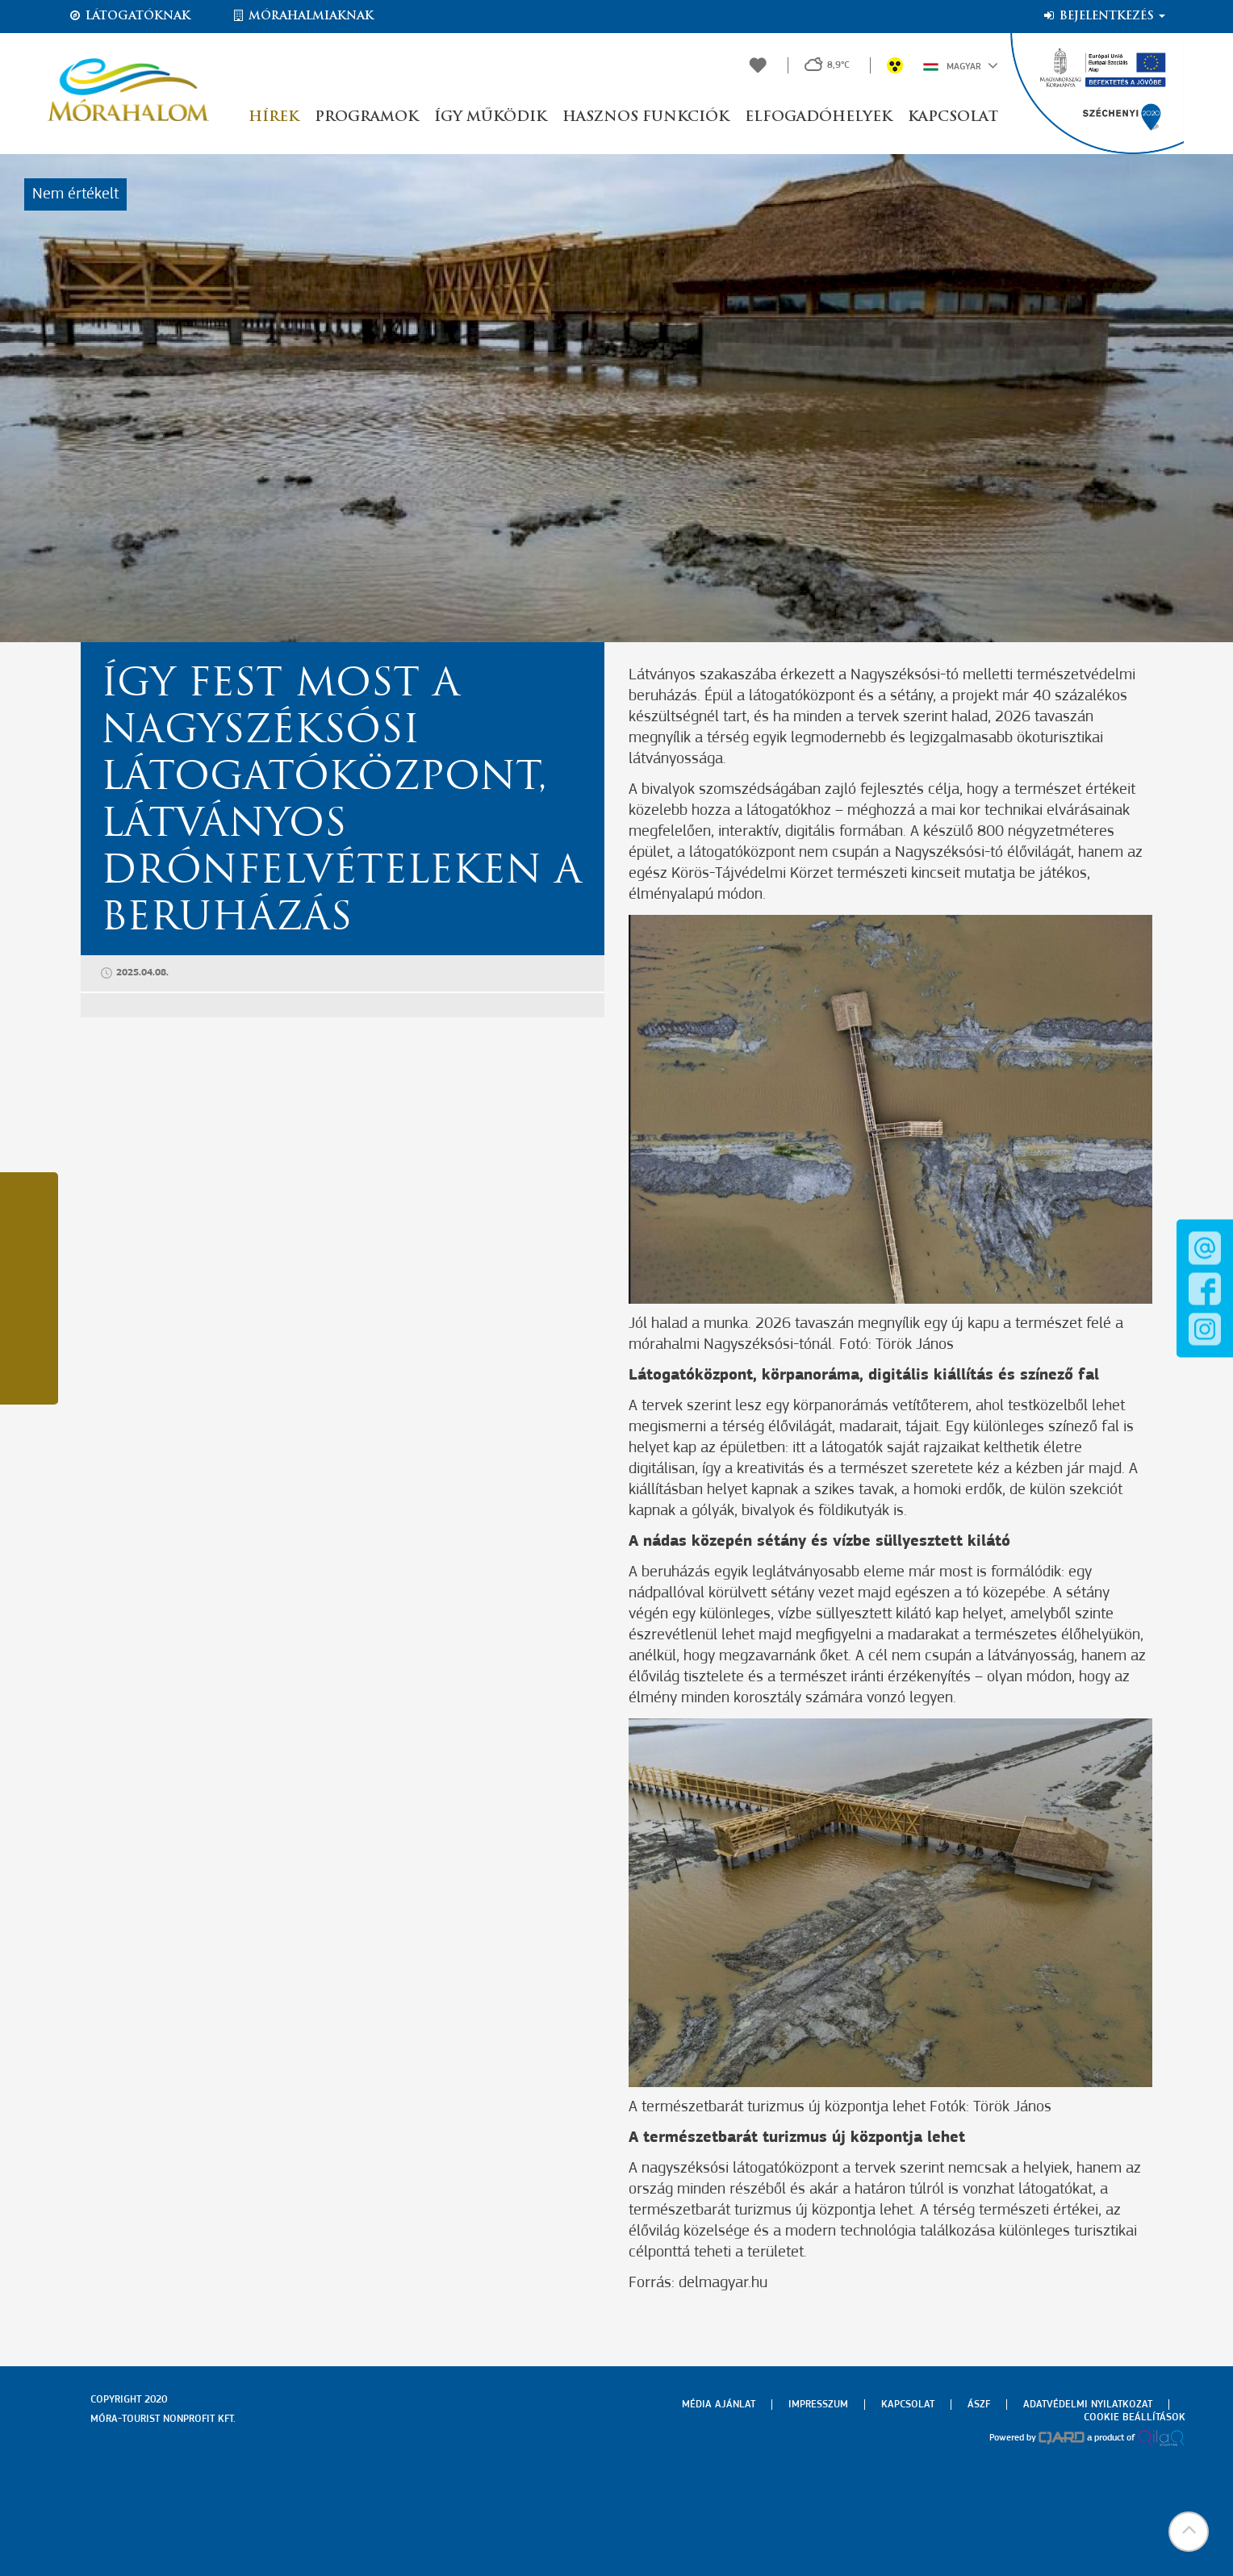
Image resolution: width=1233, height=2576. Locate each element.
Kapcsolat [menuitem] (907, 2404)
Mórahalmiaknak (302, 16)
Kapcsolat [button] (953, 117)
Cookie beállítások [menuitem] (1134, 2417)
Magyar (960, 65)
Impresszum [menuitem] (818, 2404)
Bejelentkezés (1103, 16)
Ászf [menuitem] (979, 2404)
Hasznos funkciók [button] (645, 117)
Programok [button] (366, 117)
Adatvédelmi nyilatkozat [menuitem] (1087, 2404)
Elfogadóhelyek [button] (818, 117)
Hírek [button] (274, 117)
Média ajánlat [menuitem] (718, 2404)
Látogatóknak (129, 16)
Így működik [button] (490, 117)
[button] (1188, 2531)
